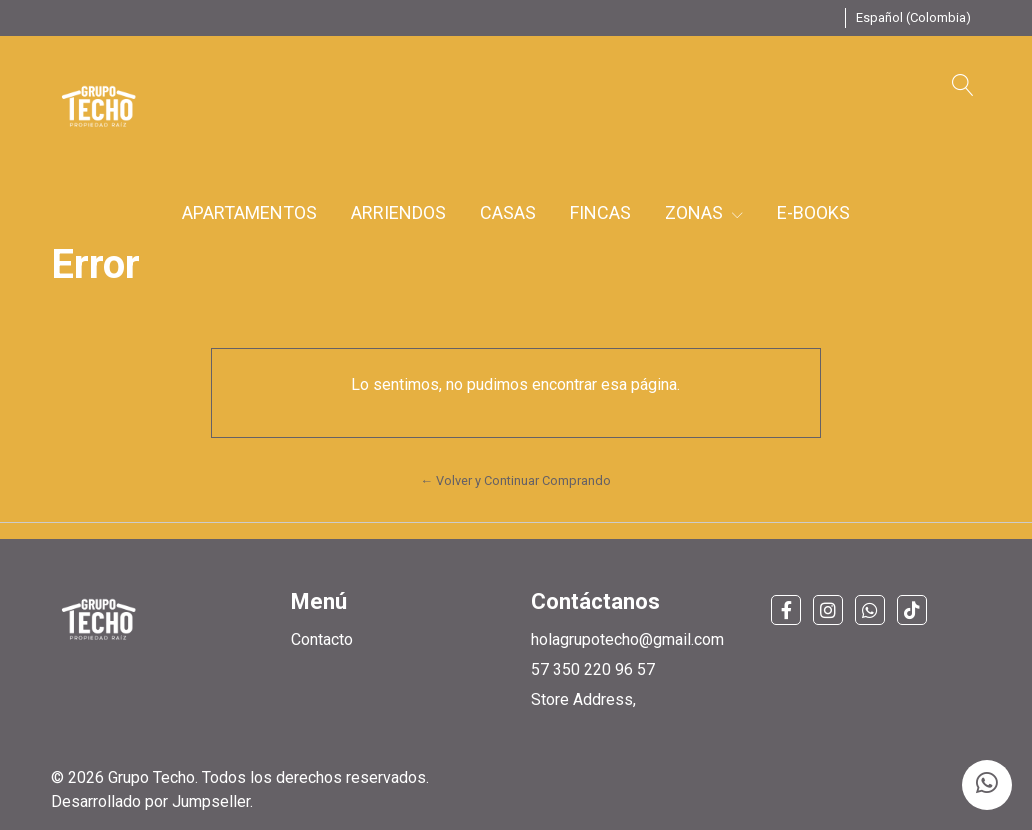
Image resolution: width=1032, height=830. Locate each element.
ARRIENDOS (398, 212)
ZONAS (704, 212)
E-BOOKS (813, 212)
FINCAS (600, 212)
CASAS (508, 212)
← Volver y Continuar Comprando (516, 480)
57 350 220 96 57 (593, 669)
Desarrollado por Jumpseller (150, 801)
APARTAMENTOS (249, 212)
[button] (913, 18)
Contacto (322, 639)
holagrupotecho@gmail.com (627, 639)
